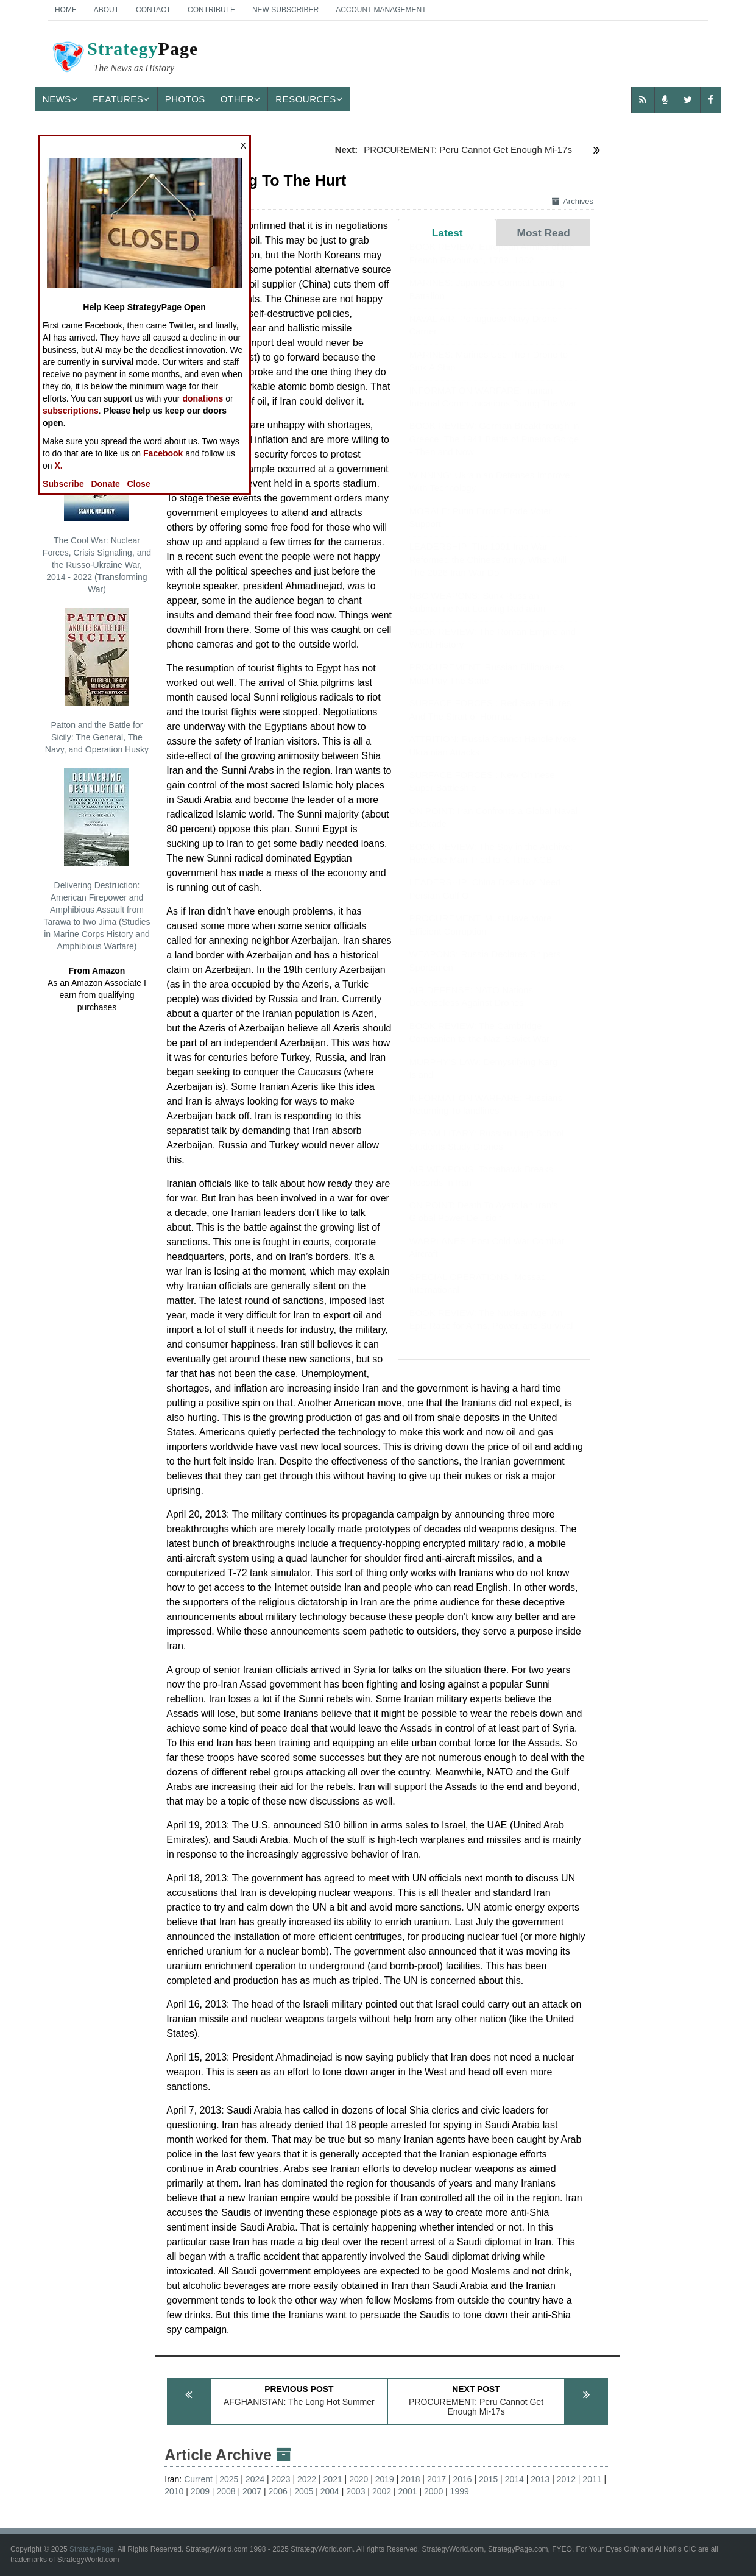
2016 (462, 2479)
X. (59, 465)
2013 (540, 2479)
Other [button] (241, 99)
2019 (384, 2479)
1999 (459, 2491)
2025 (228, 2479)
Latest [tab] (447, 233)
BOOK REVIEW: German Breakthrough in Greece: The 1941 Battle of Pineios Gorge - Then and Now (494, 451)
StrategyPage (91, 2549)
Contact (153, 9)
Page (124, 58)
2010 (173, 2491)
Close (138, 484)
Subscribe (63, 484)
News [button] (60, 99)
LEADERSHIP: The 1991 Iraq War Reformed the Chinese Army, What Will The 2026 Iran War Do (488, 571)
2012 (566, 2479)
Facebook (163, 453)
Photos (185, 99)
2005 (303, 2491)
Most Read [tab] (543, 233)
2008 (225, 2491)
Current (198, 2479)
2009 (200, 2491)
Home (66, 9)
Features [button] (121, 99)
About (106, 9)
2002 (381, 2491)
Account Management (381, 9)
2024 (255, 2479)
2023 (280, 2479)
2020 (358, 2479)
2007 (251, 2491)
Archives (572, 201)
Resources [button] (308, 99)
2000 (433, 2491)
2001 (407, 2491)
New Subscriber (285, 9)
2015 (488, 2479)
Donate (105, 484)
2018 (410, 2479)
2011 (591, 2479)
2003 (355, 2491)
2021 (332, 2479)
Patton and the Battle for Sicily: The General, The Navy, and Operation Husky (97, 681)
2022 (306, 2479)
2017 (436, 2479)
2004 (329, 2491)
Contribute (211, 9)
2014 (514, 2479)
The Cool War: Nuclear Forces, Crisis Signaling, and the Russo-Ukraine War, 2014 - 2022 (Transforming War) (97, 508)
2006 (278, 2491)
